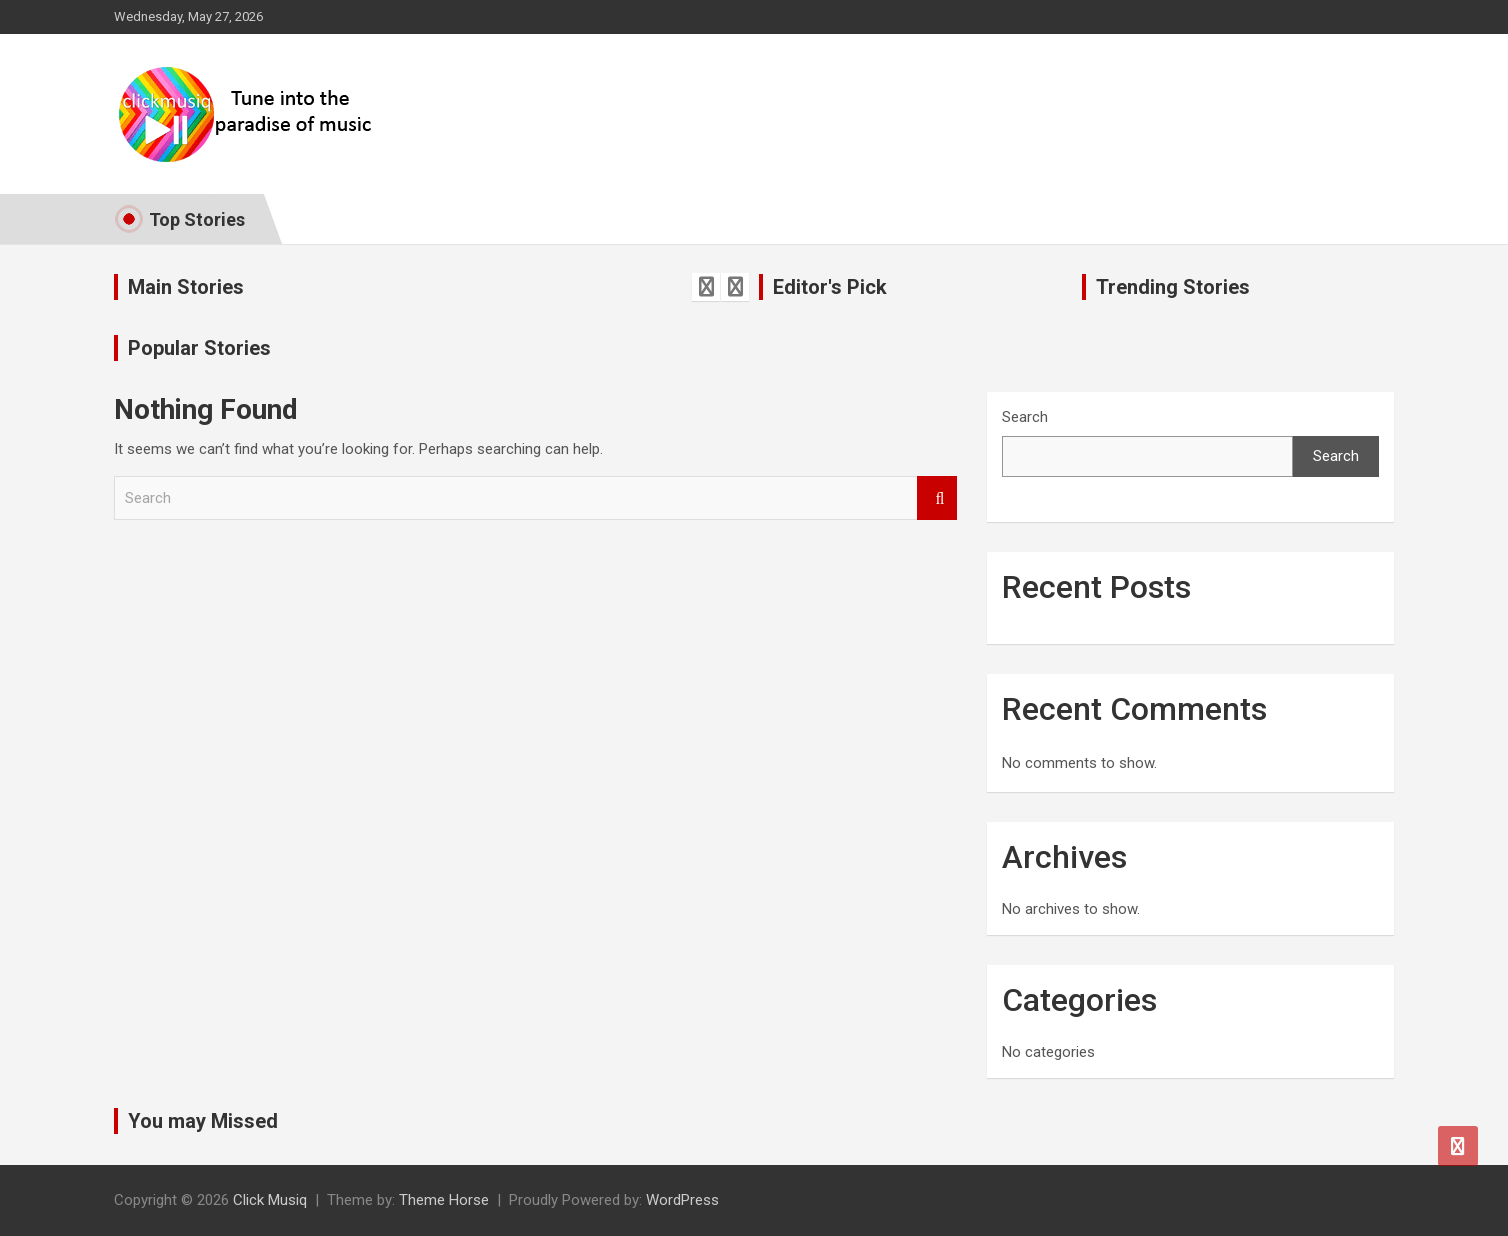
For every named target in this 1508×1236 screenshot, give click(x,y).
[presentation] (706, 287)
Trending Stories (1173, 287)
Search (937, 498)
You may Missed (203, 1121)
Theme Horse (444, 1200)
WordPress (682, 1200)
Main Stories (186, 287)
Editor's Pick (830, 287)
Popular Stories (199, 348)
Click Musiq (270, 1200)
